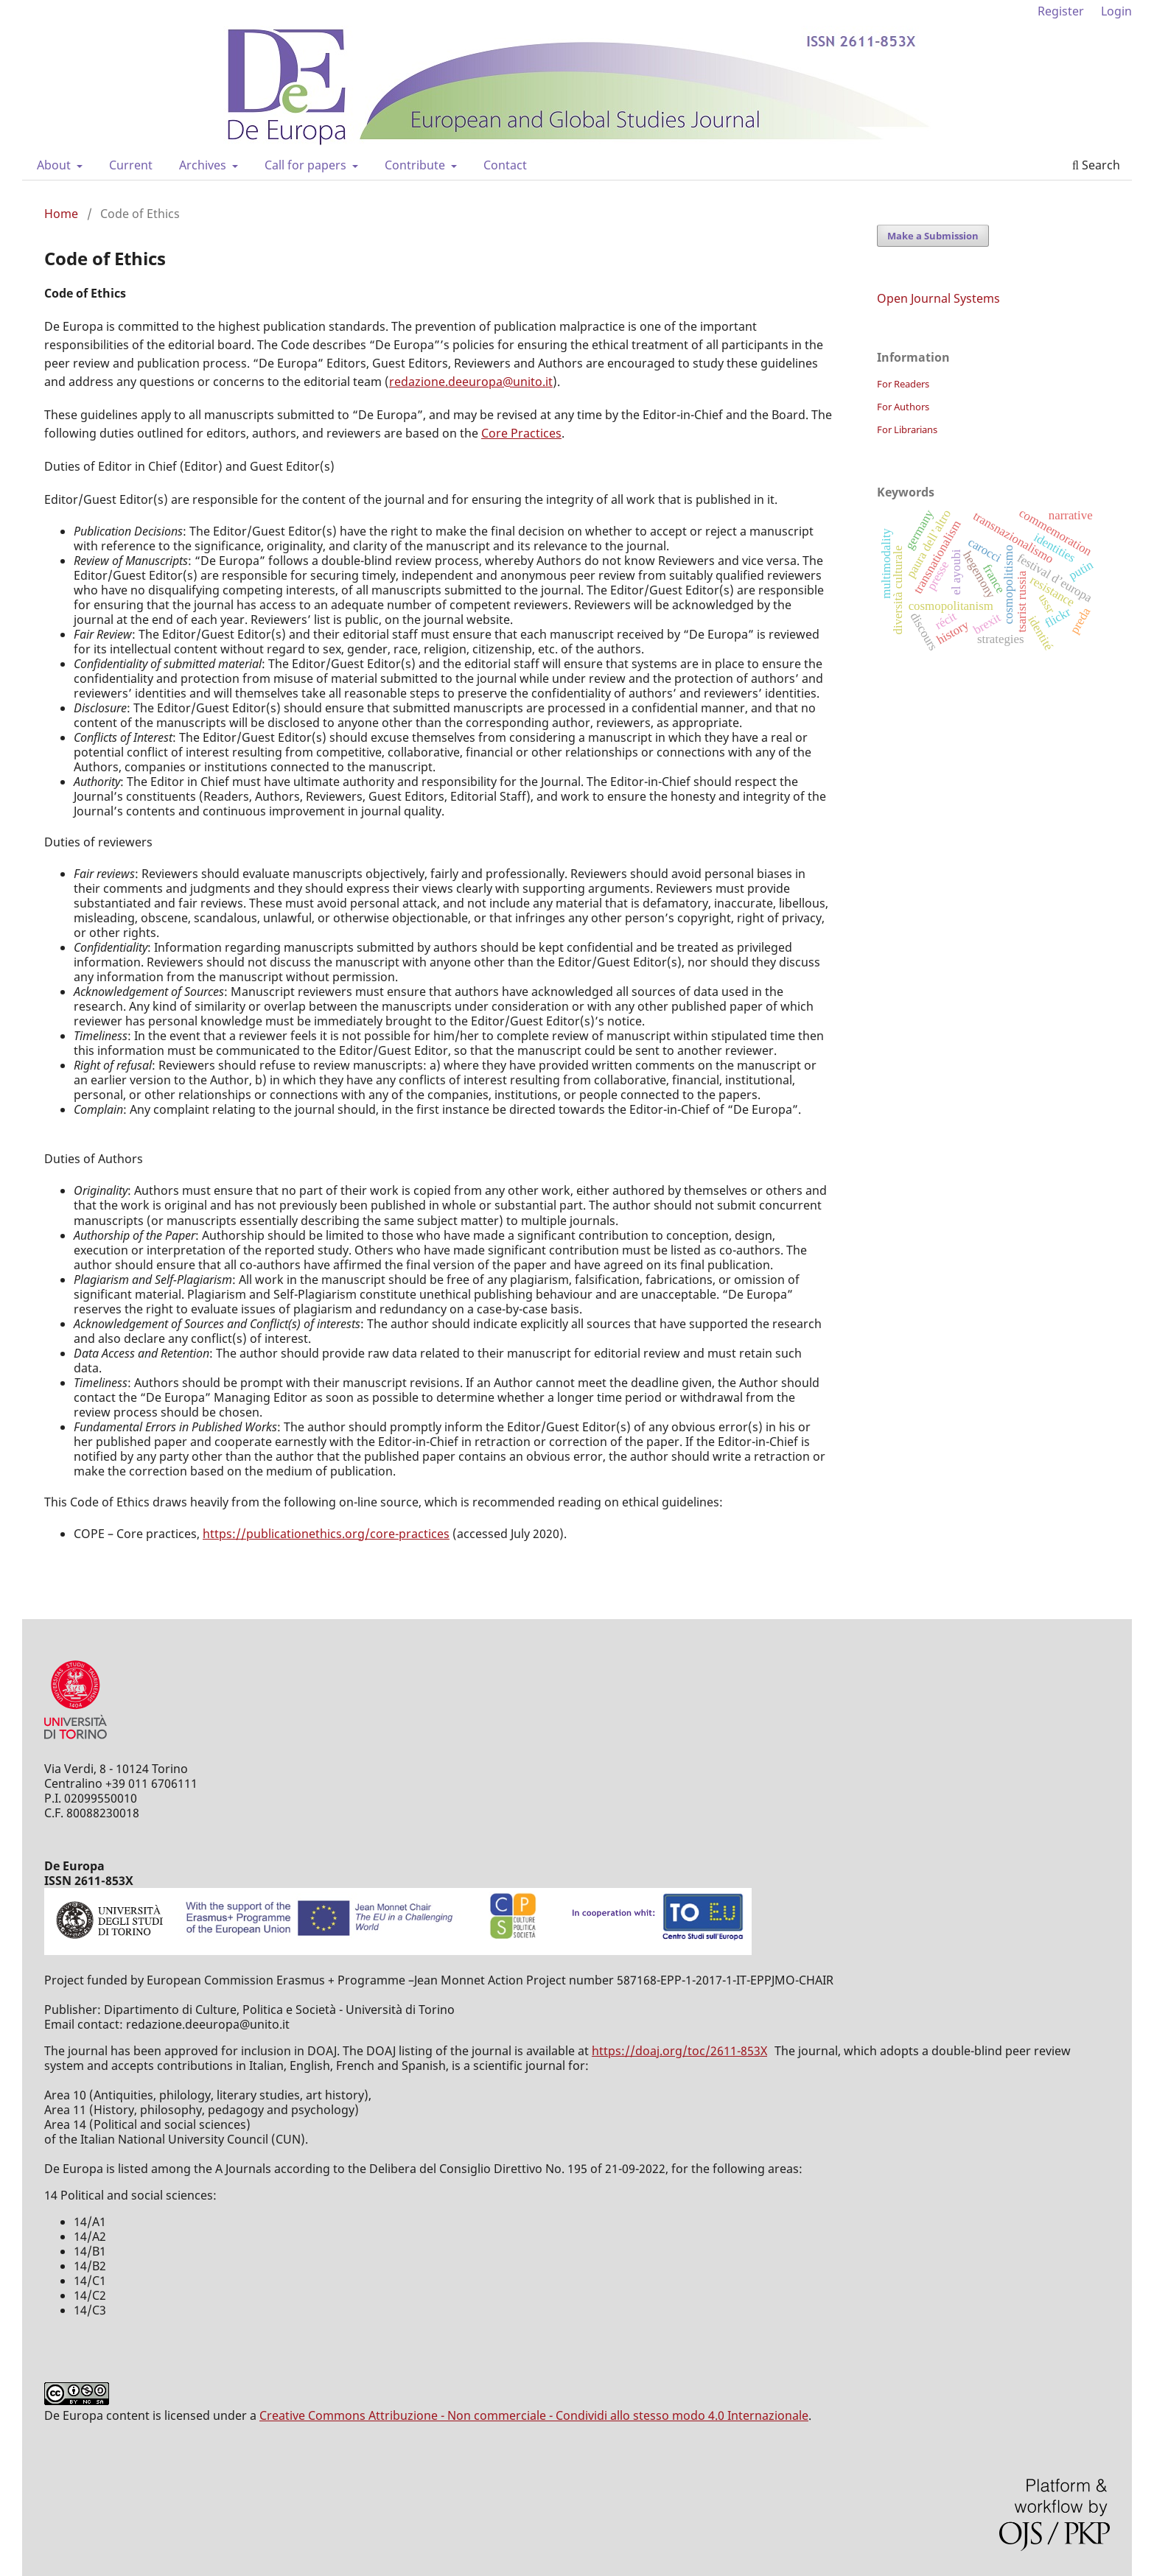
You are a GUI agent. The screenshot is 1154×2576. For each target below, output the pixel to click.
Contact (505, 165)
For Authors (903, 406)
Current (131, 165)
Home (61, 213)
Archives (204, 165)
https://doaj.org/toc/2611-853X (679, 2051)
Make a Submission (933, 235)
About (55, 165)
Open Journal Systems (938, 298)
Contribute (416, 165)
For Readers (903, 383)
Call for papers (307, 165)
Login (1116, 11)
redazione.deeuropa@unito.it (471, 381)
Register (1061, 11)
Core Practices (521, 433)
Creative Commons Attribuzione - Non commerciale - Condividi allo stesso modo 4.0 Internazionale (533, 2415)
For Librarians (907, 429)
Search (1096, 165)
